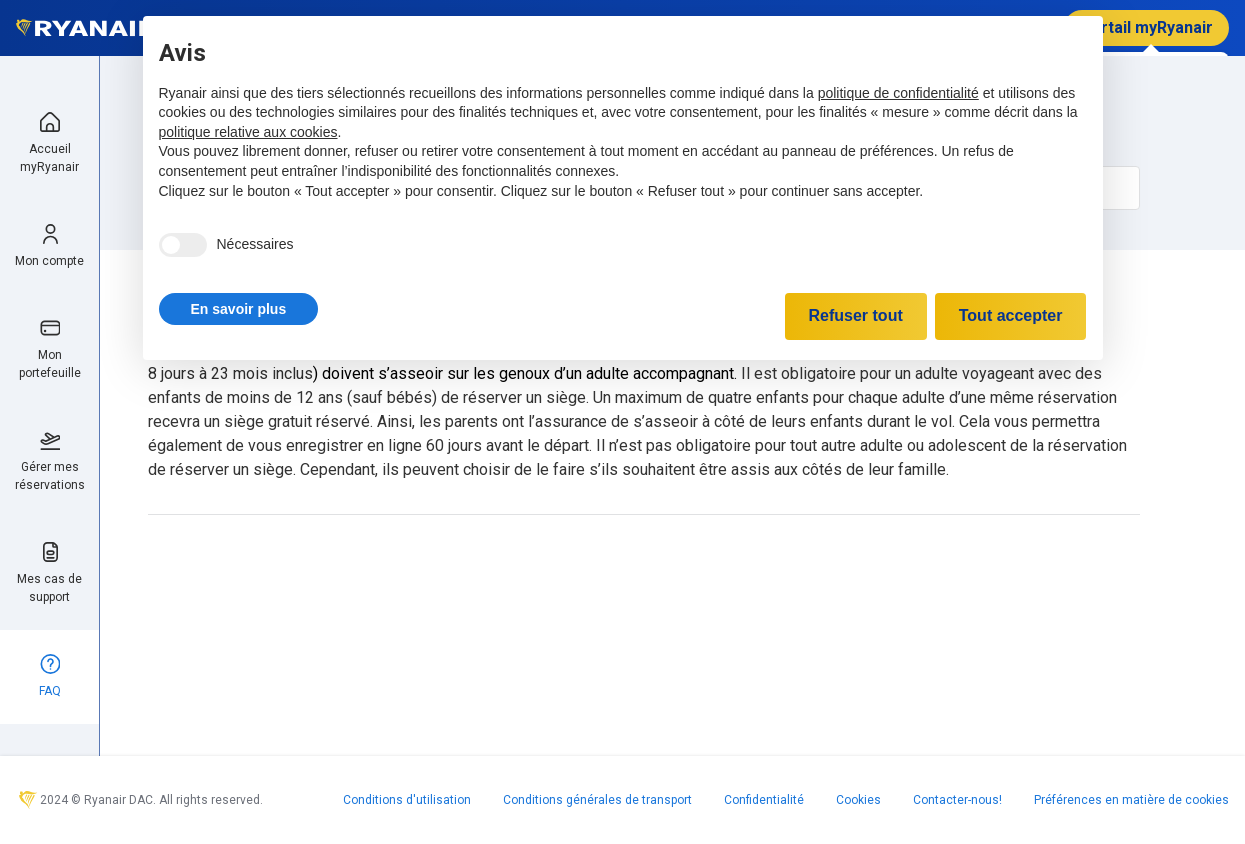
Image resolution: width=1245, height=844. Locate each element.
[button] (239, 309)
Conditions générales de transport (597, 800)
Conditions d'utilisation (407, 800)
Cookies (858, 800)
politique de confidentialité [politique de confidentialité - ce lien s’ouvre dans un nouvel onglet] (898, 93)
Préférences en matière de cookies (1131, 800)
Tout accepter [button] (1011, 315)
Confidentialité (764, 800)
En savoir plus (239, 309)
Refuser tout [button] (856, 315)
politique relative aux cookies (248, 132)
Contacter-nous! (957, 800)
